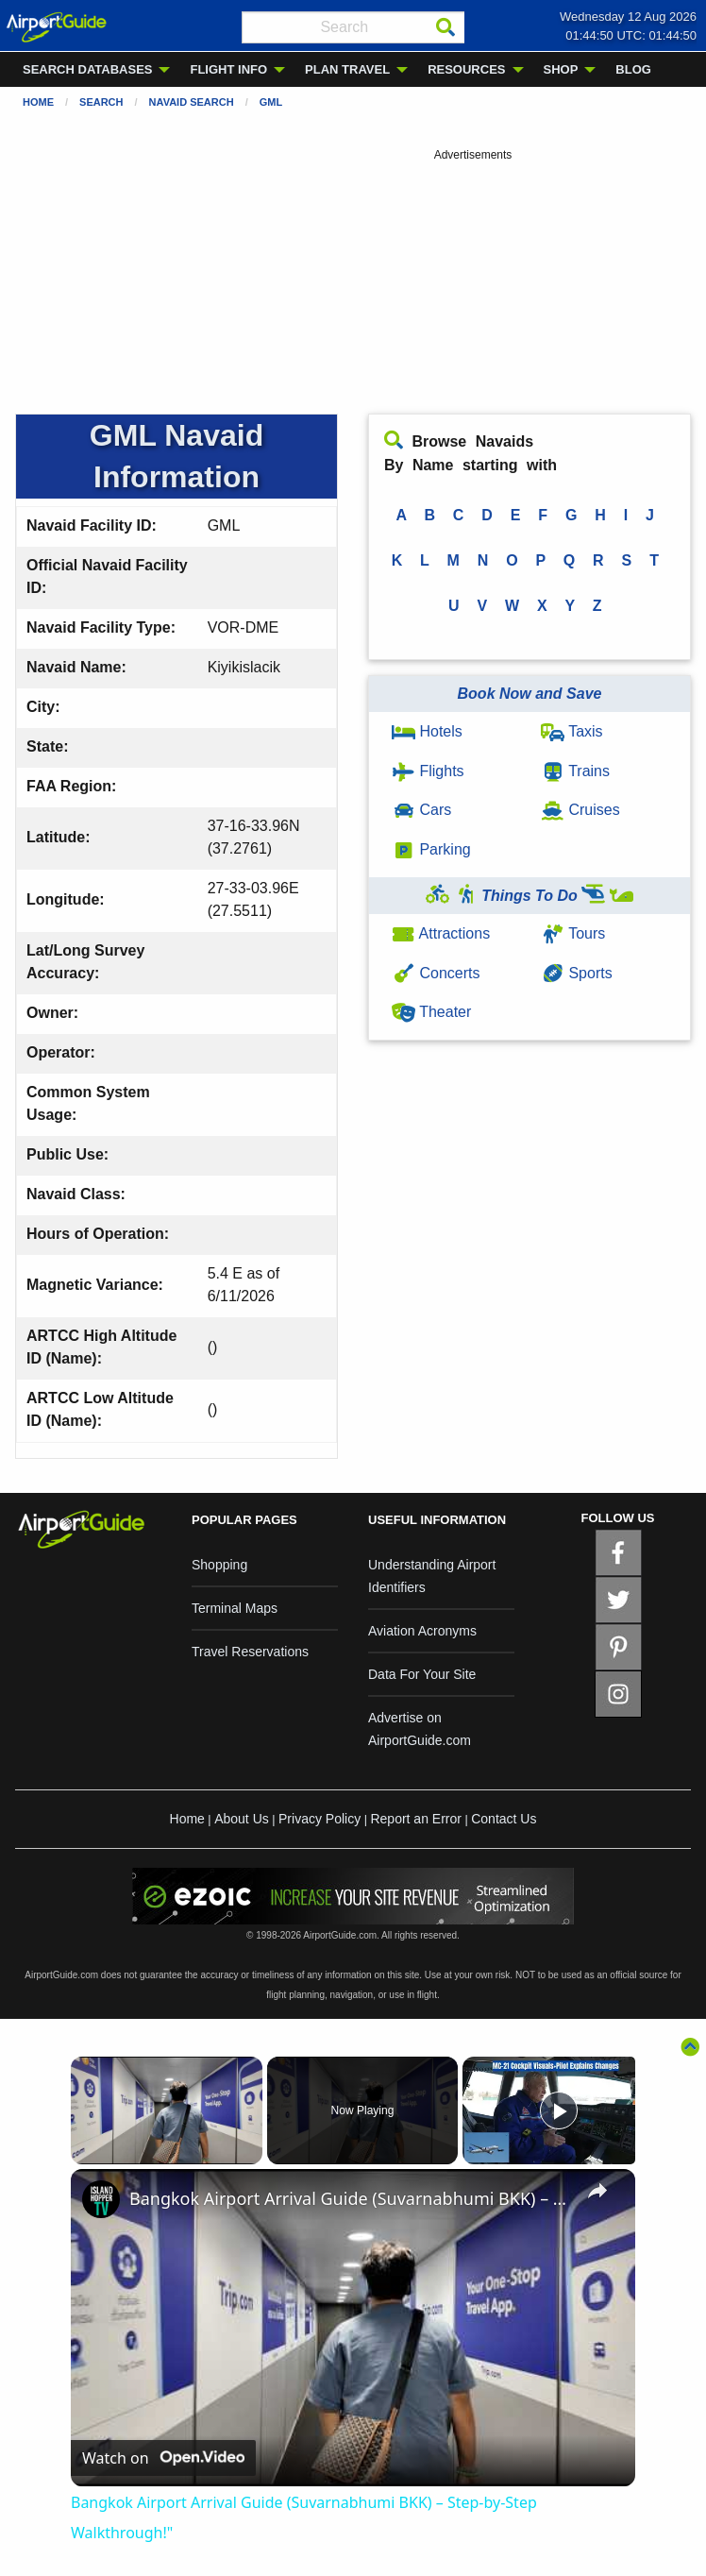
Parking (431, 849)
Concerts (435, 973)
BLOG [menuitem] (633, 69)
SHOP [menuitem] (561, 69)
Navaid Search (191, 102)
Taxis (572, 731)
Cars (421, 810)
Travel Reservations (250, 1651)
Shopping (219, 1564)
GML (271, 102)
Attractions (441, 933)
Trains (575, 771)
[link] (101, 2199)
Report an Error (415, 1818)
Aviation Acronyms (422, 1630)
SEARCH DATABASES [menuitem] (87, 69)
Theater (431, 1012)
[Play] (559, 2110)
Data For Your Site (422, 1674)
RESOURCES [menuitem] (466, 69)
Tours (573, 933)
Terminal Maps (234, 1608)
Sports (577, 973)
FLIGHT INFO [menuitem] (228, 69)
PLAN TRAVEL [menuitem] (347, 69)
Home (38, 102)
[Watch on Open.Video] (163, 2459)
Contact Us (503, 1818)
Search (101, 102)
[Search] (445, 27)
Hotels (427, 731)
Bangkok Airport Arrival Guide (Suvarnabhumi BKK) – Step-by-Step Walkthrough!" (350, 2198)
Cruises (580, 810)
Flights (428, 771)
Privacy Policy (319, 1818)
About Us (241, 1818)
